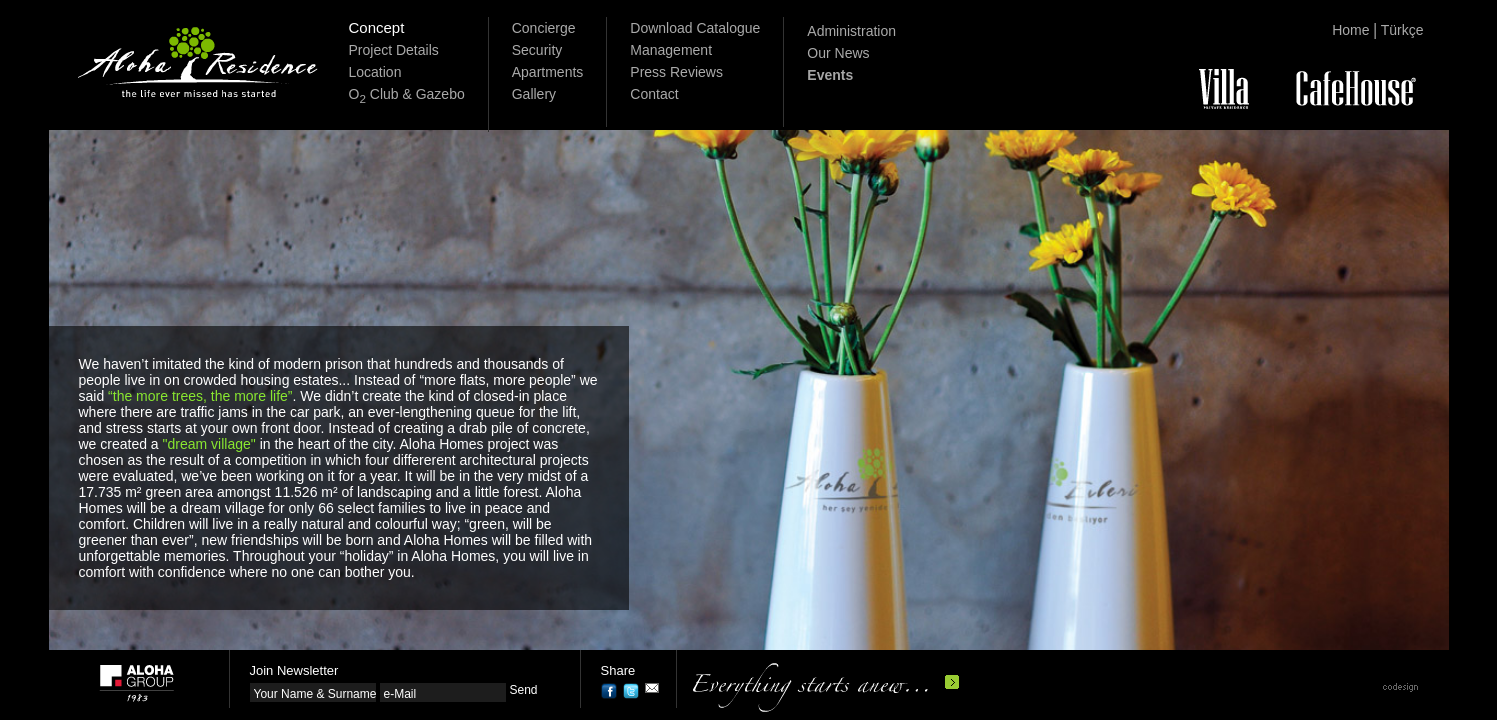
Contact (654, 94)
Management (671, 50)
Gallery (534, 94)
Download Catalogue (695, 28)
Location (375, 72)
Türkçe (1402, 30)
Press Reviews (676, 72)
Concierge (544, 28)
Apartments (548, 72)
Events (830, 75)
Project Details (394, 50)
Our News (838, 53)
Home (1350, 30)
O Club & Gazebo (407, 94)
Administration (851, 31)
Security (537, 50)
